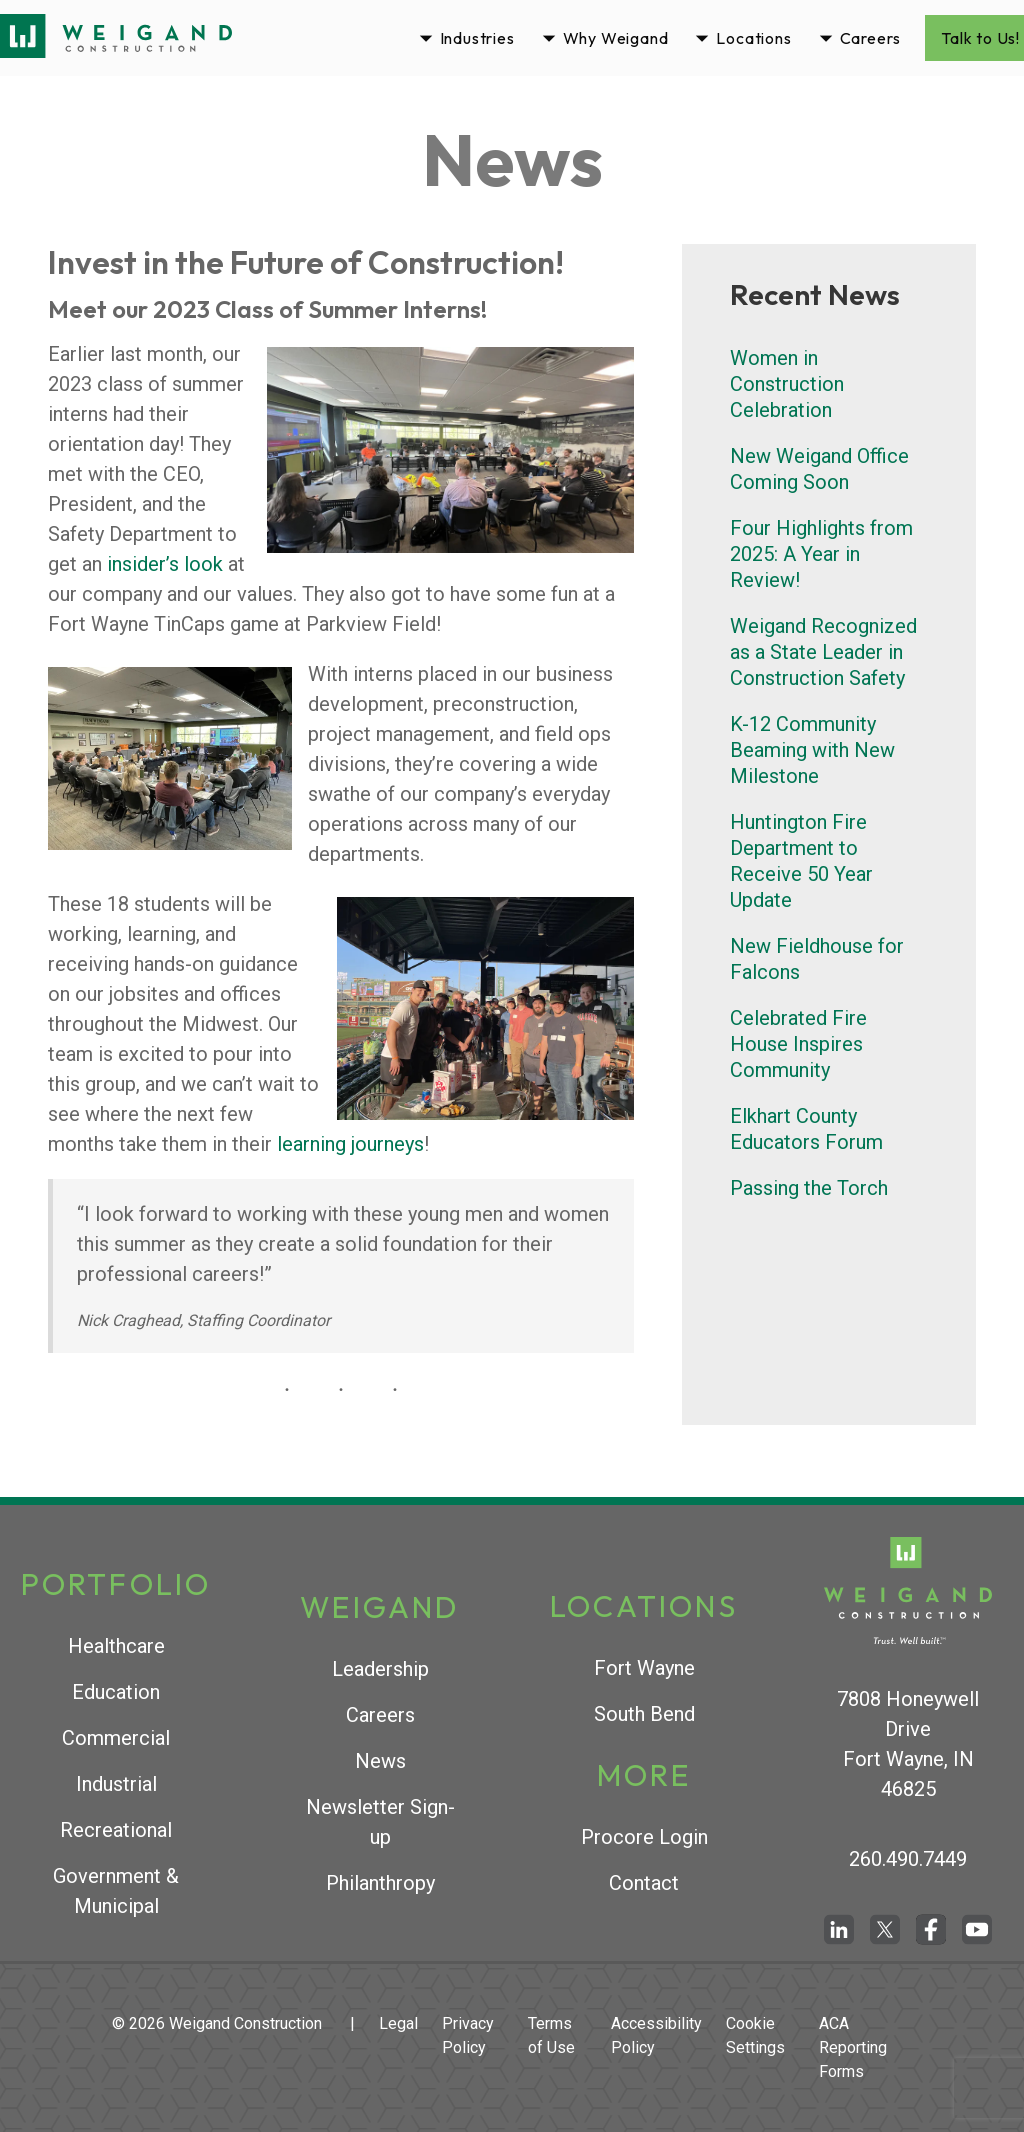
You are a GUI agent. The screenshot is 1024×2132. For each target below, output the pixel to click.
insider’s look (165, 564)
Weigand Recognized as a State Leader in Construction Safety (823, 652)
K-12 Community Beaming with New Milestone (812, 750)
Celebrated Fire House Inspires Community (798, 1044)
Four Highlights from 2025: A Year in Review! (821, 554)
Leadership (380, 1669)
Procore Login (644, 1837)
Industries (477, 38)
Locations (753, 38)
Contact (644, 1883)
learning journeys (350, 1144)
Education (116, 1692)
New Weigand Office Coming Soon (819, 469)
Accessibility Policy (656, 2035)
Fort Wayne (644, 1668)
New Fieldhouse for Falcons (817, 959)
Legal (398, 2023)
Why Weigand (616, 38)
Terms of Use (551, 2035)
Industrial (116, 1784)
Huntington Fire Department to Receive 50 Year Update (801, 861)
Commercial (116, 1738)
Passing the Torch (809, 1188)
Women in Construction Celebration (787, 384)
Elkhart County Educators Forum (806, 1129)
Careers (871, 38)
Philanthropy (380, 1883)
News (380, 1761)
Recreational (116, 1830)
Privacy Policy (468, 2035)
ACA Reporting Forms (853, 2047)
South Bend (644, 1714)
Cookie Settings (755, 2035)
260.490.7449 (908, 1859)
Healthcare (116, 1646)
